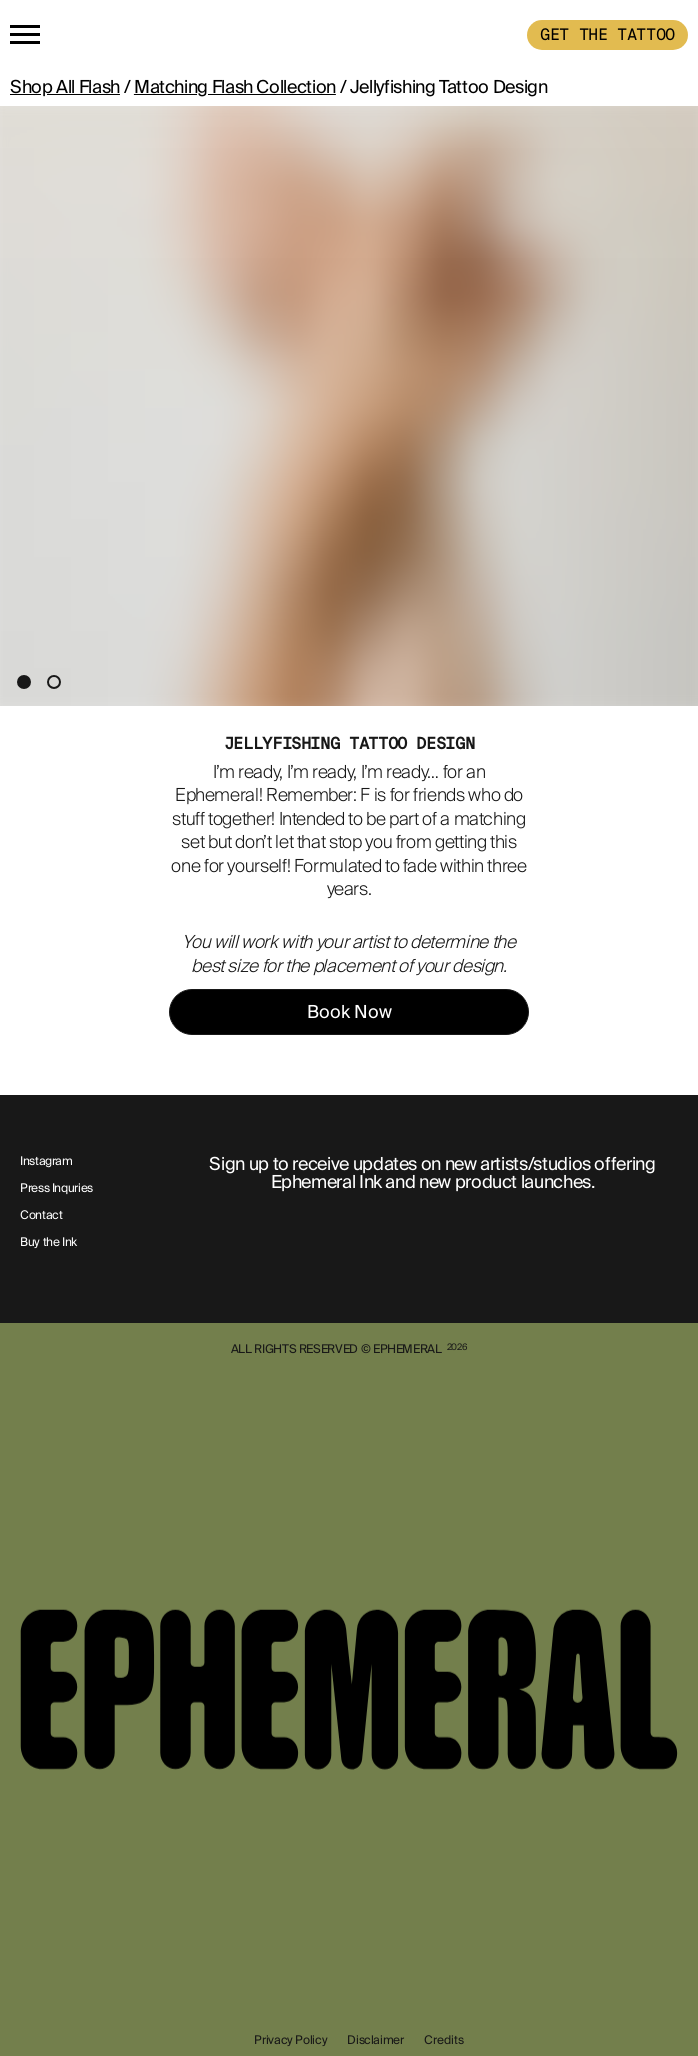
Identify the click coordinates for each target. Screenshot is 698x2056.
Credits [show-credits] (444, 2040)
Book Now (349, 1012)
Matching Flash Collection (235, 87)
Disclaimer (375, 2040)
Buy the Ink (48, 1243)
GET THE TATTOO (607, 34)
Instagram (46, 1162)
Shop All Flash (65, 87)
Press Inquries (56, 1189)
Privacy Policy (290, 2040)
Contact (41, 1216)
